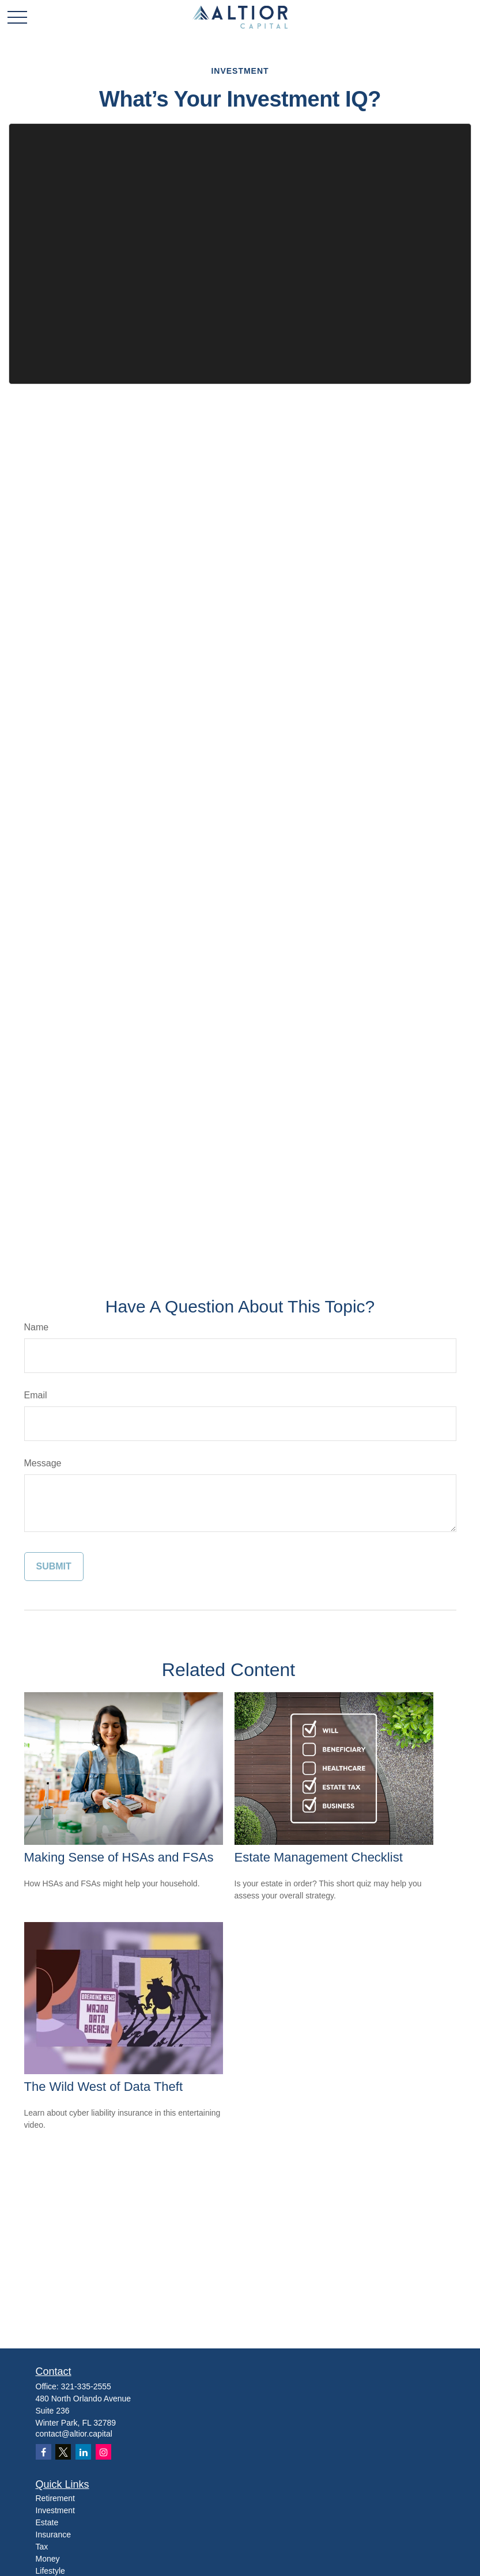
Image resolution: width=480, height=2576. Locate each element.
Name (36, 1327)
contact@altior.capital (74, 2433)
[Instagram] (103, 2452)
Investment (55, 2510)
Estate (47, 2522)
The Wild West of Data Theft (103, 2086)
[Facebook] (43, 2452)
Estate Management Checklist (319, 1857)
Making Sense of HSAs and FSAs (119, 1857)
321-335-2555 (86, 2386)
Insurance (53, 2534)
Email (35, 1395)
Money (48, 2558)
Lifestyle (50, 2570)
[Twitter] (63, 2452)
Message (43, 1463)
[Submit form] (54, 1566)
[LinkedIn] (83, 2452)
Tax (42, 2546)
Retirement (55, 2498)
